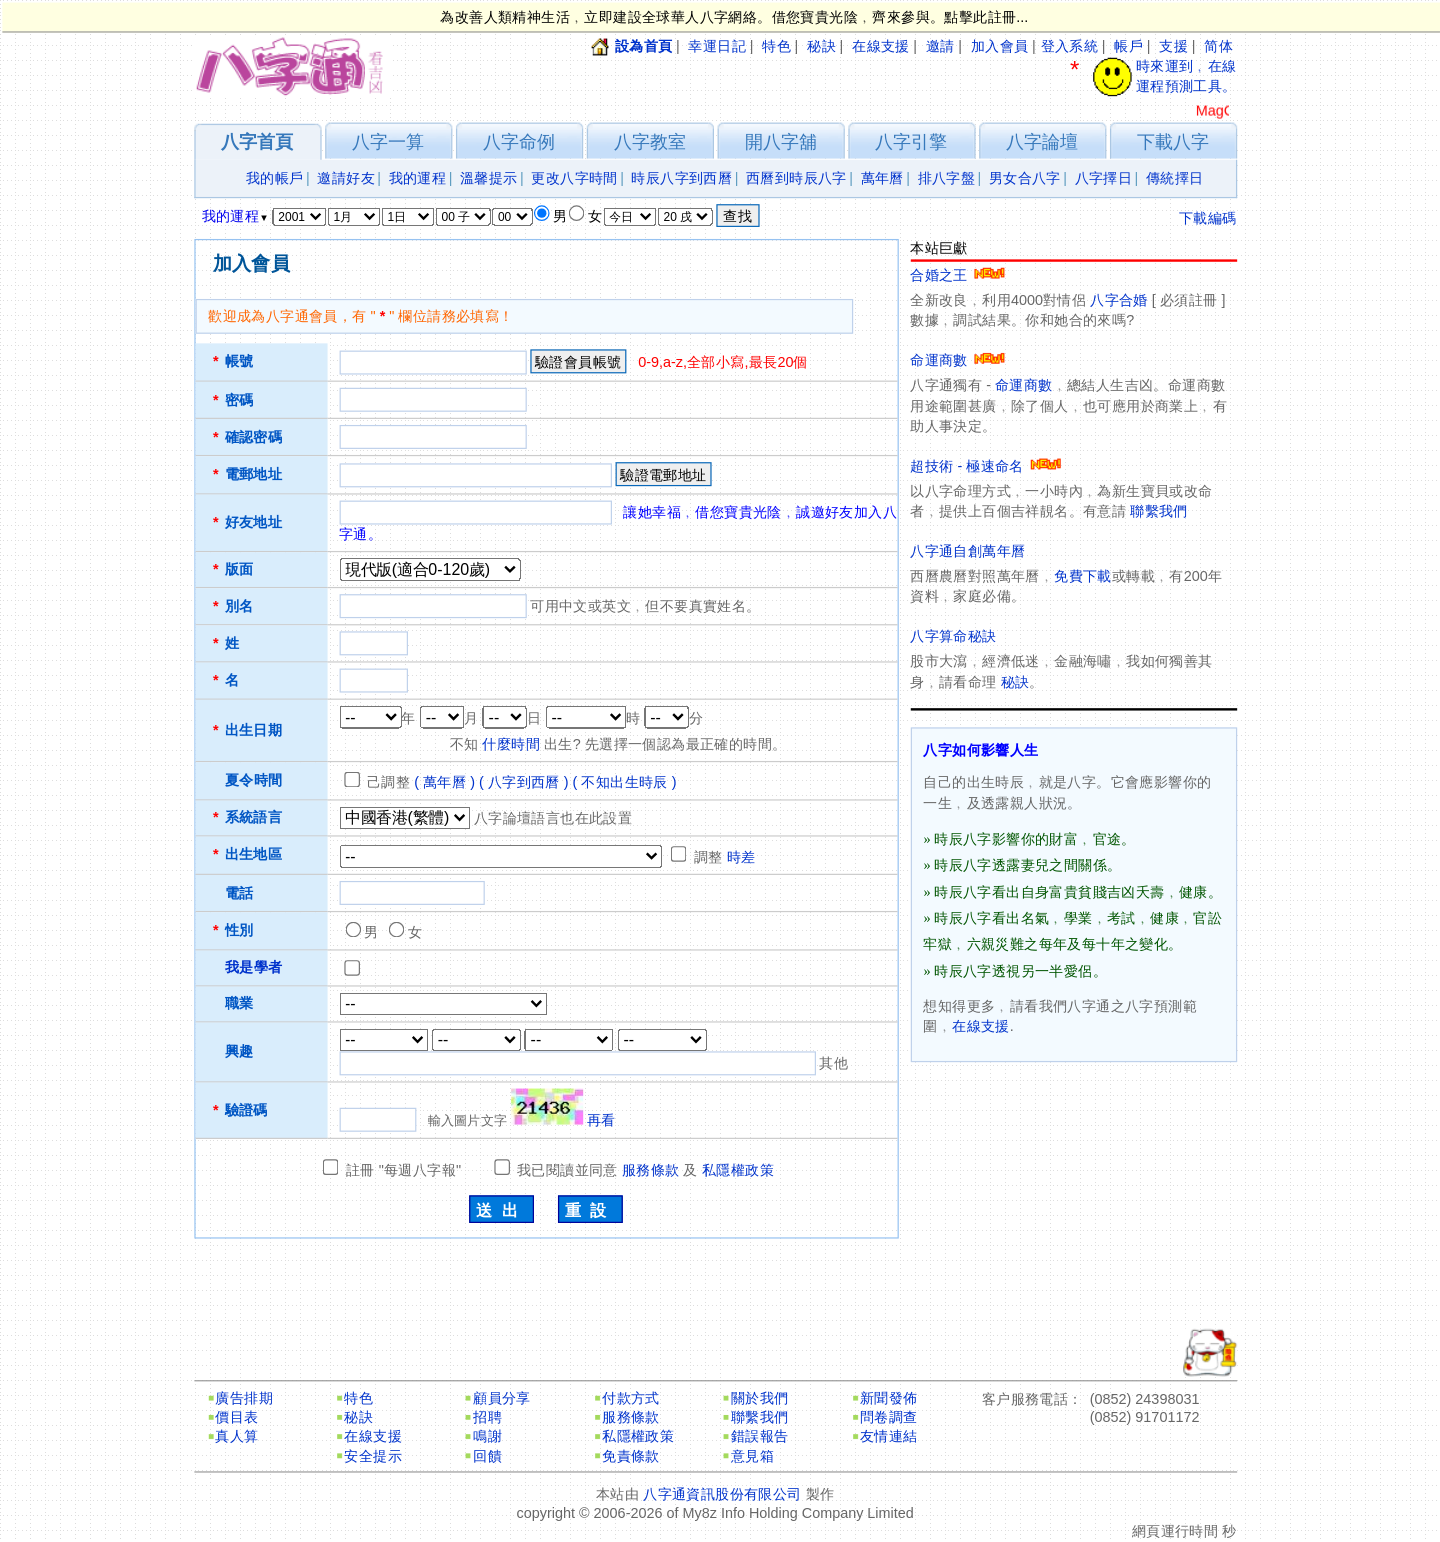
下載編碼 (1208, 218)
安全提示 (373, 1456)
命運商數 (957, 360)
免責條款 (631, 1456)
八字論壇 (1042, 141)
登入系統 (1070, 46)
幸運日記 (717, 46)
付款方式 (631, 1398)
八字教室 (650, 141)
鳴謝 (487, 1436)
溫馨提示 (489, 178)
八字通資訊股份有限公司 (722, 1494)
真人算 (236, 1436)
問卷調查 (889, 1417)
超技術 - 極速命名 (985, 466)
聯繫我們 (1159, 511)
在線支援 (881, 46)
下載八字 (1173, 141)
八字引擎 (911, 141)
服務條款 (651, 1170)
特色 (776, 46)
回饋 (487, 1456)
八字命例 (519, 141)
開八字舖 (781, 141)
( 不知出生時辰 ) (625, 782)
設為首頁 (644, 46)
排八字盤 (947, 178)
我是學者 (254, 967)
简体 (1218, 46)
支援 (1173, 46)
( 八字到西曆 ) (524, 782)
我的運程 (418, 178)
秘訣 (821, 46)
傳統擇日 (1175, 178)
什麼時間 (511, 744)
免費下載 (1083, 576)
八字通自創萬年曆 (967, 551)
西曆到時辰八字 (796, 178)
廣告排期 (244, 1398)
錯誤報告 (760, 1436)
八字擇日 (1104, 178)
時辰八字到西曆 (681, 178)
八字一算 (388, 141)
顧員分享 (502, 1398)
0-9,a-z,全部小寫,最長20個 (723, 362)
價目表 (236, 1417)
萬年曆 (882, 178)
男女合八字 (1025, 178)
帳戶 (1128, 46)
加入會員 (1000, 46)
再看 (601, 1120)
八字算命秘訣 (953, 636)
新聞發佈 (889, 1398)
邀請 (940, 46)
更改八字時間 (574, 178)
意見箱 (752, 1456)
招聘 (487, 1417)
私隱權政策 (738, 1170)
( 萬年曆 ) (444, 782)
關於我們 (760, 1398)
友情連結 (889, 1436)
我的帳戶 (275, 178)
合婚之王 (957, 275)
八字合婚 (1119, 300)
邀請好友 (346, 178)
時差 (741, 857)
